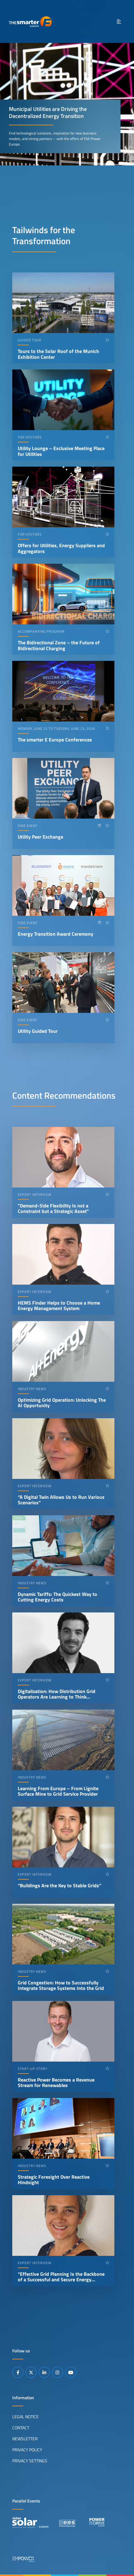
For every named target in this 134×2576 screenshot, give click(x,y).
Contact (20, 2427)
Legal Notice (25, 2416)
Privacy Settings (29, 2460)
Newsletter (25, 2438)
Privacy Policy (27, 2449)
